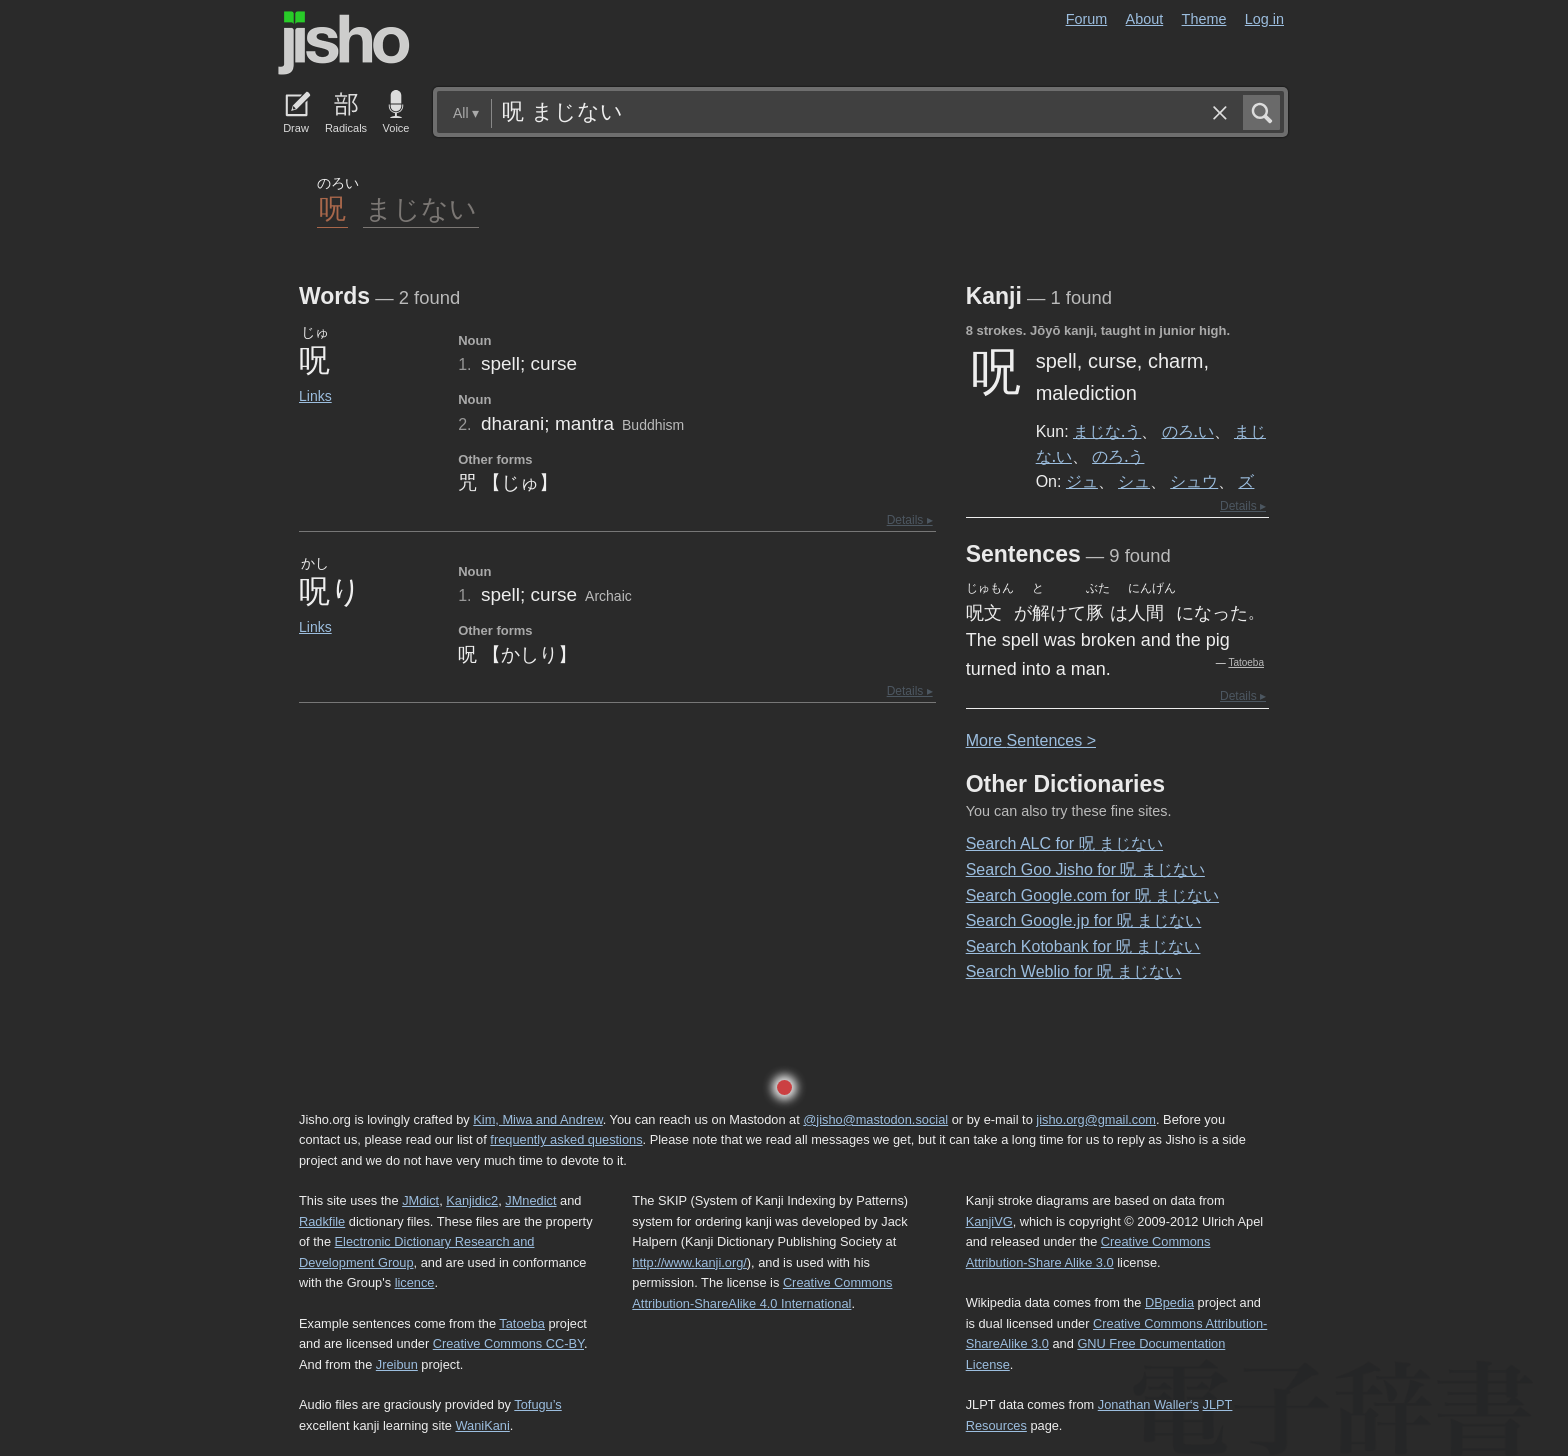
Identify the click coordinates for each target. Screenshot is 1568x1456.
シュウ (1194, 481)
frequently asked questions (566, 1139)
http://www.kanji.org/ (689, 1262)
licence (415, 1282)
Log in (1264, 19)
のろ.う (1118, 456)
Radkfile (322, 1221)
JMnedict (530, 1200)
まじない (421, 207)
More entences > (1031, 740)
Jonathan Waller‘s (1148, 1404)
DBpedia (1169, 1302)
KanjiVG (989, 1221)
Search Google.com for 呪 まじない (1092, 895)
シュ (1134, 481)
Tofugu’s (537, 1404)
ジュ (1082, 481)
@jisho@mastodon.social (875, 1119)
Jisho (344, 43)
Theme (1204, 19)
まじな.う (1107, 431)
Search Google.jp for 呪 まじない (1084, 920)
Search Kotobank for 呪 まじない (1083, 946)
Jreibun (397, 1364)
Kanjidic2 (472, 1200)
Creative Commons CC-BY (508, 1343)
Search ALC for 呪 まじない (1064, 843)
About (1145, 19)
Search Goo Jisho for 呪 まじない (1085, 869)
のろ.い (1188, 431)
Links (315, 396)
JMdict (420, 1200)
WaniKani (483, 1425)
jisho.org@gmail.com (1096, 1119)
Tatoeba (1246, 662)
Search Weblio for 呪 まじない (1074, 971)
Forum (1087, 19)
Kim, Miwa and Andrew (537, 1119)
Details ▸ (910, 520)
